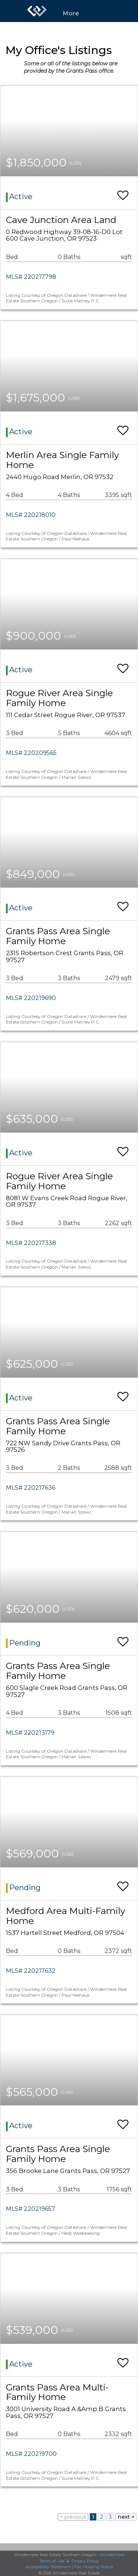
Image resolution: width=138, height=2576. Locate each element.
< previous (73, 2517)
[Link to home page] (37, 11)
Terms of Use (51, 2561)
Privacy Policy (85, 2561)
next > (126, 2517)
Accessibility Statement (48, 2566)
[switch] (123, 192)
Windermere (112, 2554)
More (71, 13)
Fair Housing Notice (93, 2566)
